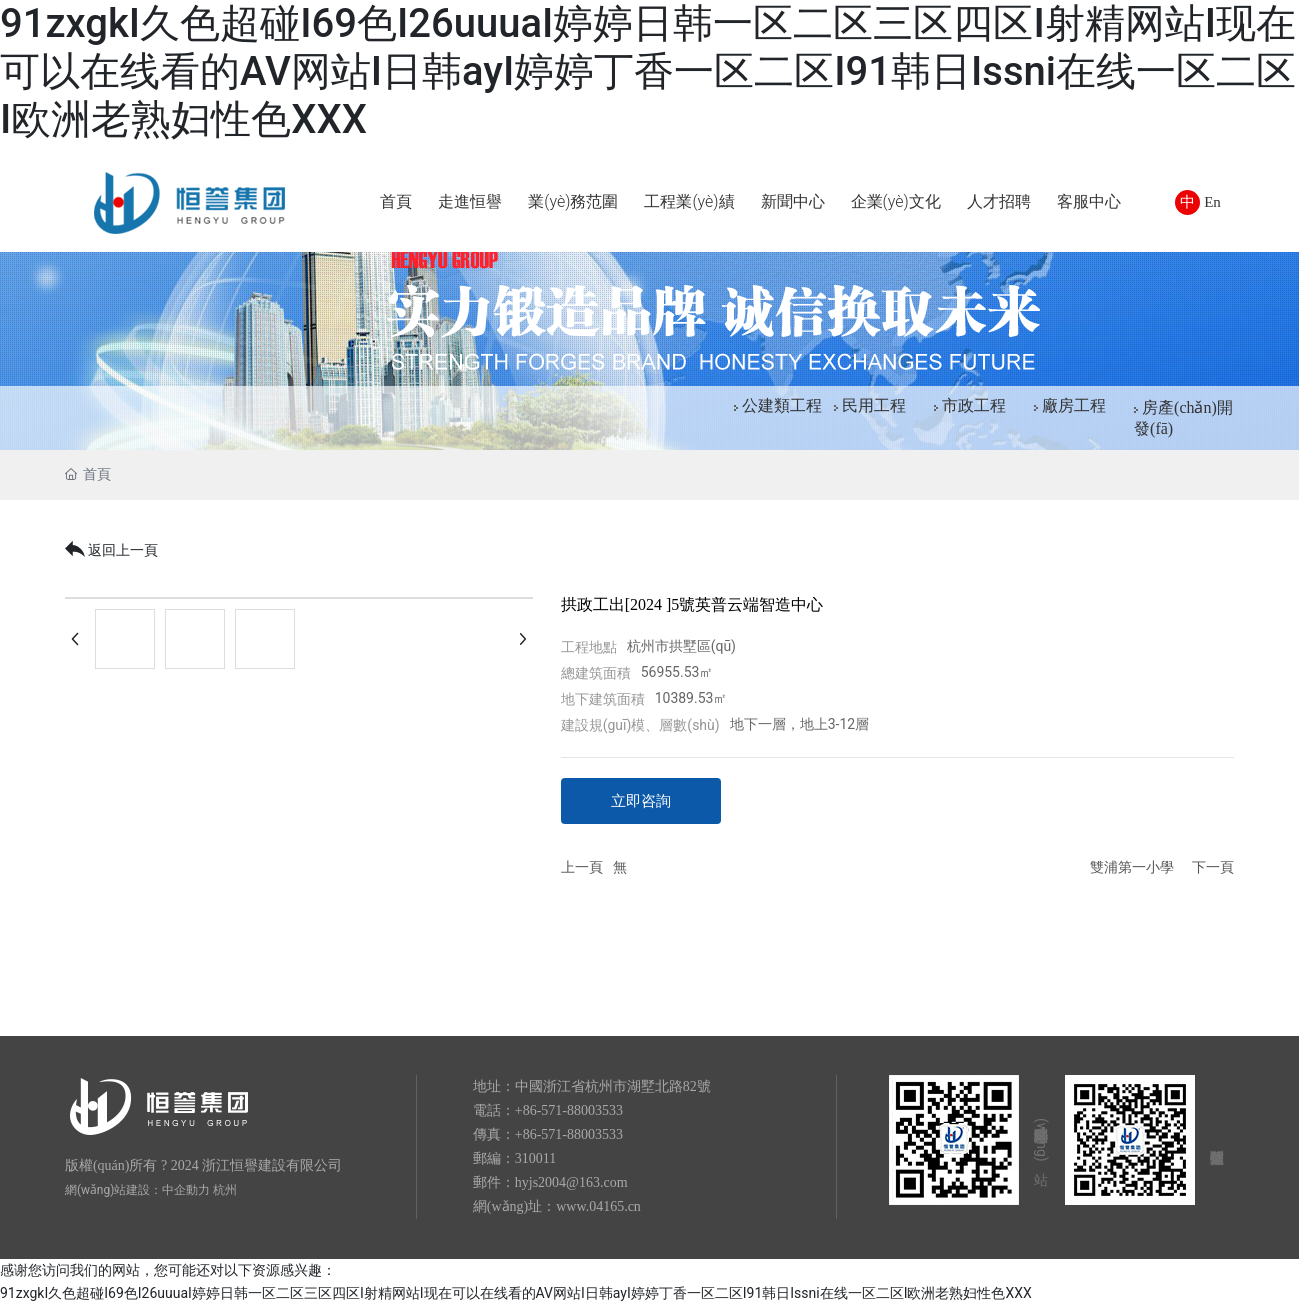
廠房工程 (1074, 405)
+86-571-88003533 (569, 1110)
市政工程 (974, 405)
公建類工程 (782, 405)
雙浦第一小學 (1132, 867)
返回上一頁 (111, 550)
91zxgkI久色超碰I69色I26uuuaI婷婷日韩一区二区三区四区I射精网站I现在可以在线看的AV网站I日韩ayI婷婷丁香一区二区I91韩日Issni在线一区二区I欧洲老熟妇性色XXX (648, 71)
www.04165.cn (598, 1206)
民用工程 (874, 405)
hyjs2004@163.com (571, 1182)
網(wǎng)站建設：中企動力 (137, 1190)
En (1212, 202)
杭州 (225, 1190)
